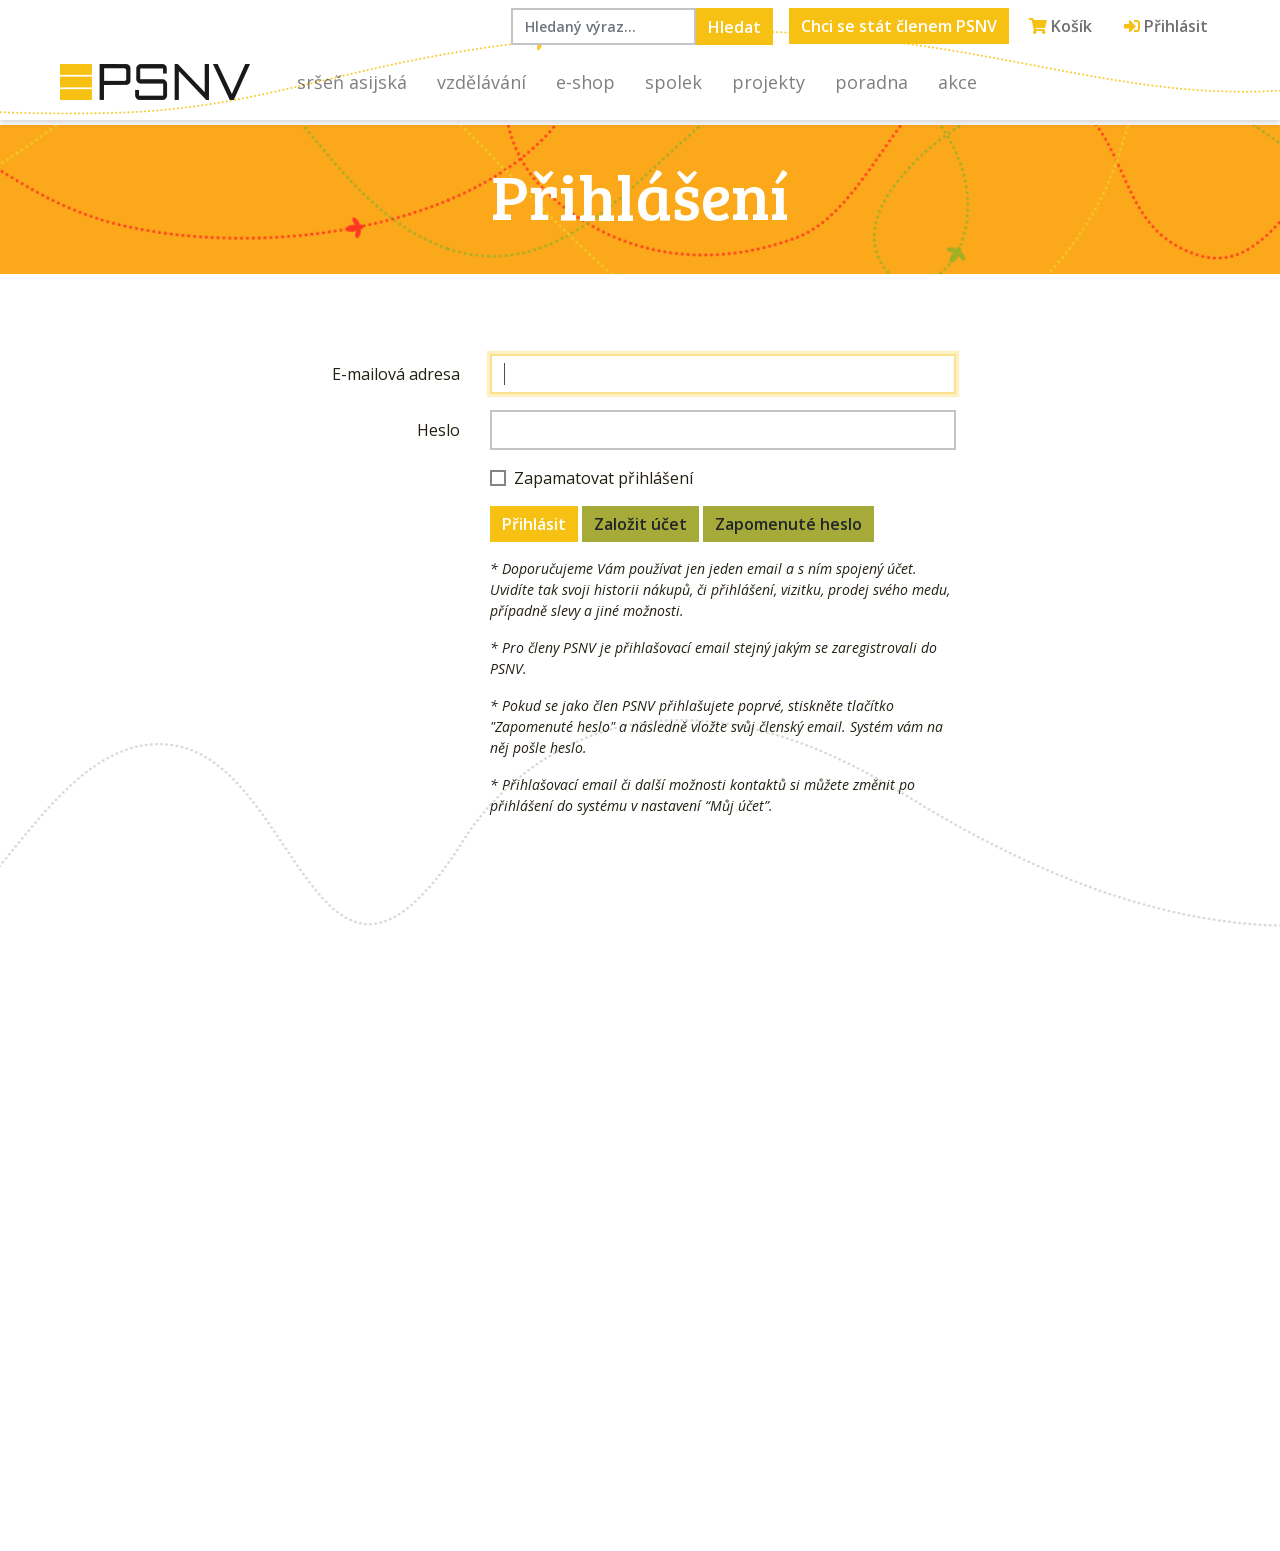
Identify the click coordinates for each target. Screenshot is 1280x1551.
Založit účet (640, 524)
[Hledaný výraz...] (603, 26)
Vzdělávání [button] (481, 82)
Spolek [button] (673, 82)
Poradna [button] (871, 82)
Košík (1060, 26)
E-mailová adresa (396, 374)
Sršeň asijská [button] (352, 82)
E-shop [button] (585, 82)
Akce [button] (957, 82)
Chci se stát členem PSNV (899, 26)
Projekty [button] (768, 82)
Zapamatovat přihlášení (603, 478)
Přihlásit (1166, 26)
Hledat (734, 27)
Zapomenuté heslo (788, 524)
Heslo (438, 430)
